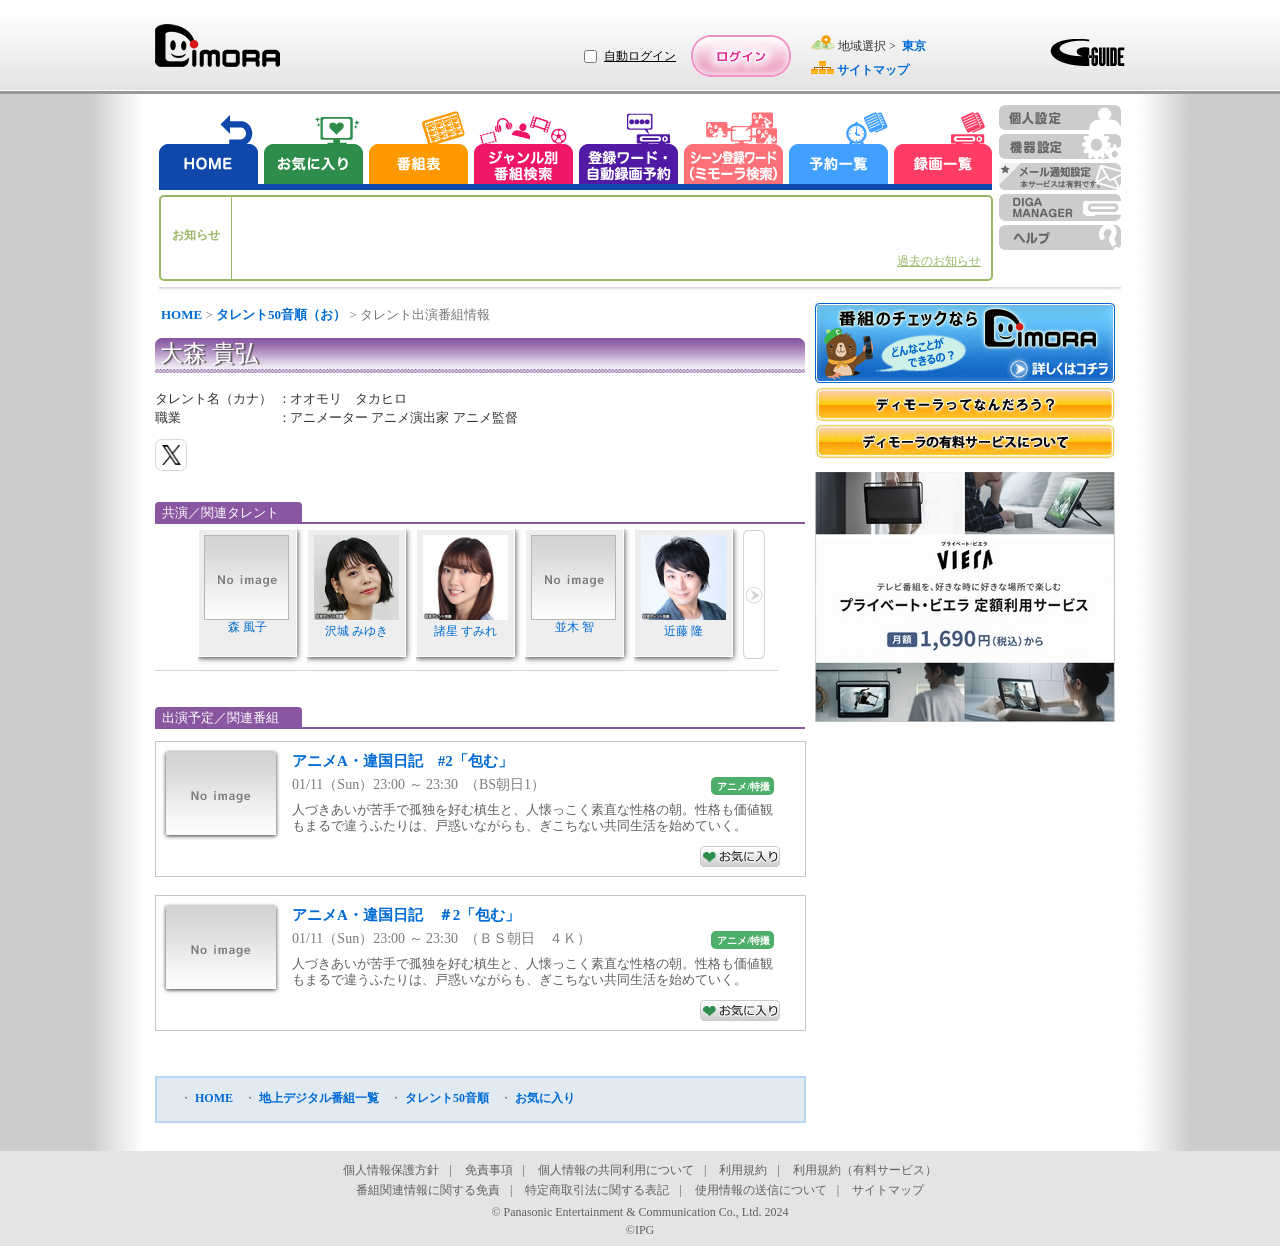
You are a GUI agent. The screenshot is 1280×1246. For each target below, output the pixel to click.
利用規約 (743, 1170)
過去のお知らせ (939, 261)
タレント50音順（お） (281, 314)
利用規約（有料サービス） (865, 1170)
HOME (181, 314)
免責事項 (489, 1170)
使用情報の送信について (761, 1190)
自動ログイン (640, 56)
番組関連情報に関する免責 (428, 1190)
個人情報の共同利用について (616, 1170)
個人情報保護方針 (391, 1170)
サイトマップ (888, 1190)
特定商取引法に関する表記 (597, 1190)
